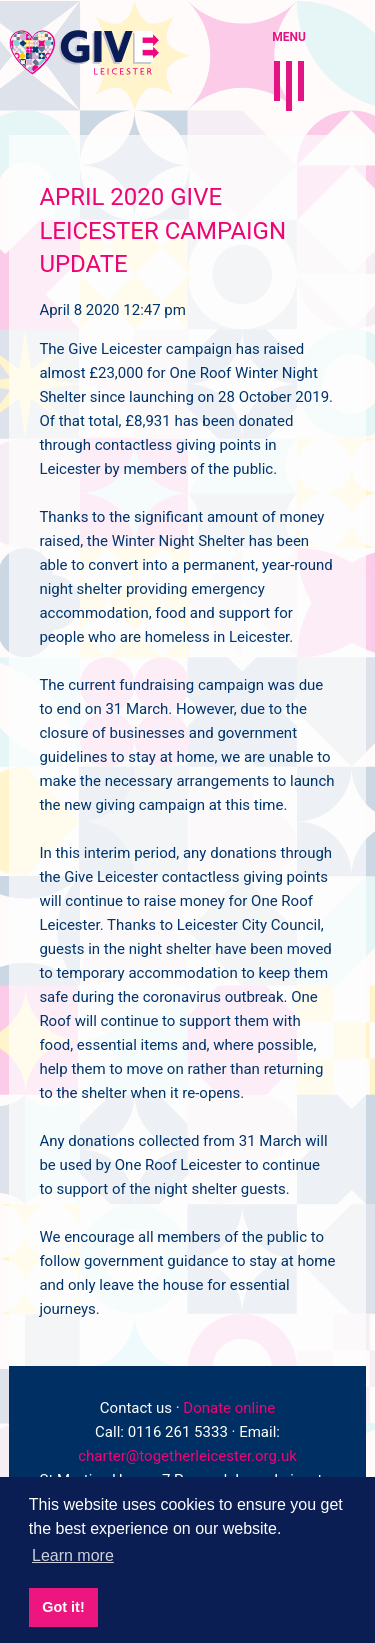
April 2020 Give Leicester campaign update (162, 230)
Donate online (229, 1408)
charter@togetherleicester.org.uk (187, 1456)
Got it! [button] (63, 1607)
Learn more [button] (73, 1555)
